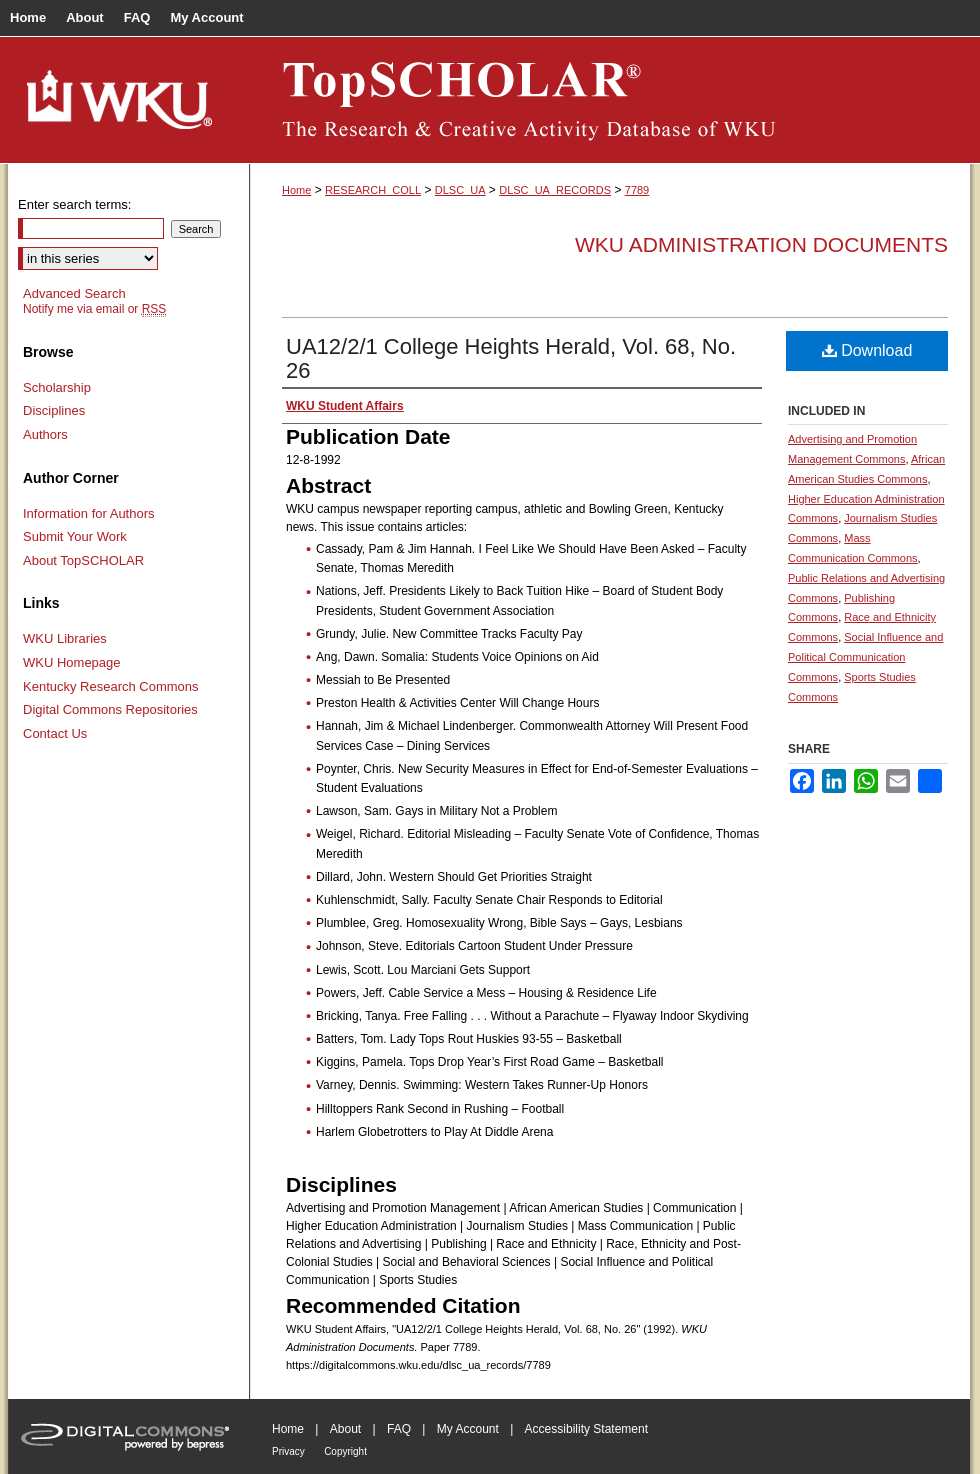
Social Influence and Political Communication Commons (865, 657)
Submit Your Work (75, 536)
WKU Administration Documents (761, 244)
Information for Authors (89, 513)
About (345, 1429)
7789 (637, 190)
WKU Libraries (65, 638)
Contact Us (55, 733)
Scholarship (57, 387)
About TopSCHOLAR (83, 560)
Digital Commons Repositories (110, 709)
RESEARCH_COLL (373, 190)
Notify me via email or (94, 309)
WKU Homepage (72, 662)
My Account (468, 1429)
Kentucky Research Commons (111, 686)
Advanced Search (74, 293)
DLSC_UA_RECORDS (555, 190)
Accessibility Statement (586, 1429)
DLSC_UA (460, 190)
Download (867, 350)
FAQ (399, 1429)
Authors (45, 434)
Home (296, 190)
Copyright (345, 1451)
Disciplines (54, 410)
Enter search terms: (74, 204)
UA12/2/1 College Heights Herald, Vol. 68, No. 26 (511, 358)
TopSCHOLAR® (610, 100)
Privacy (288, 1451)
